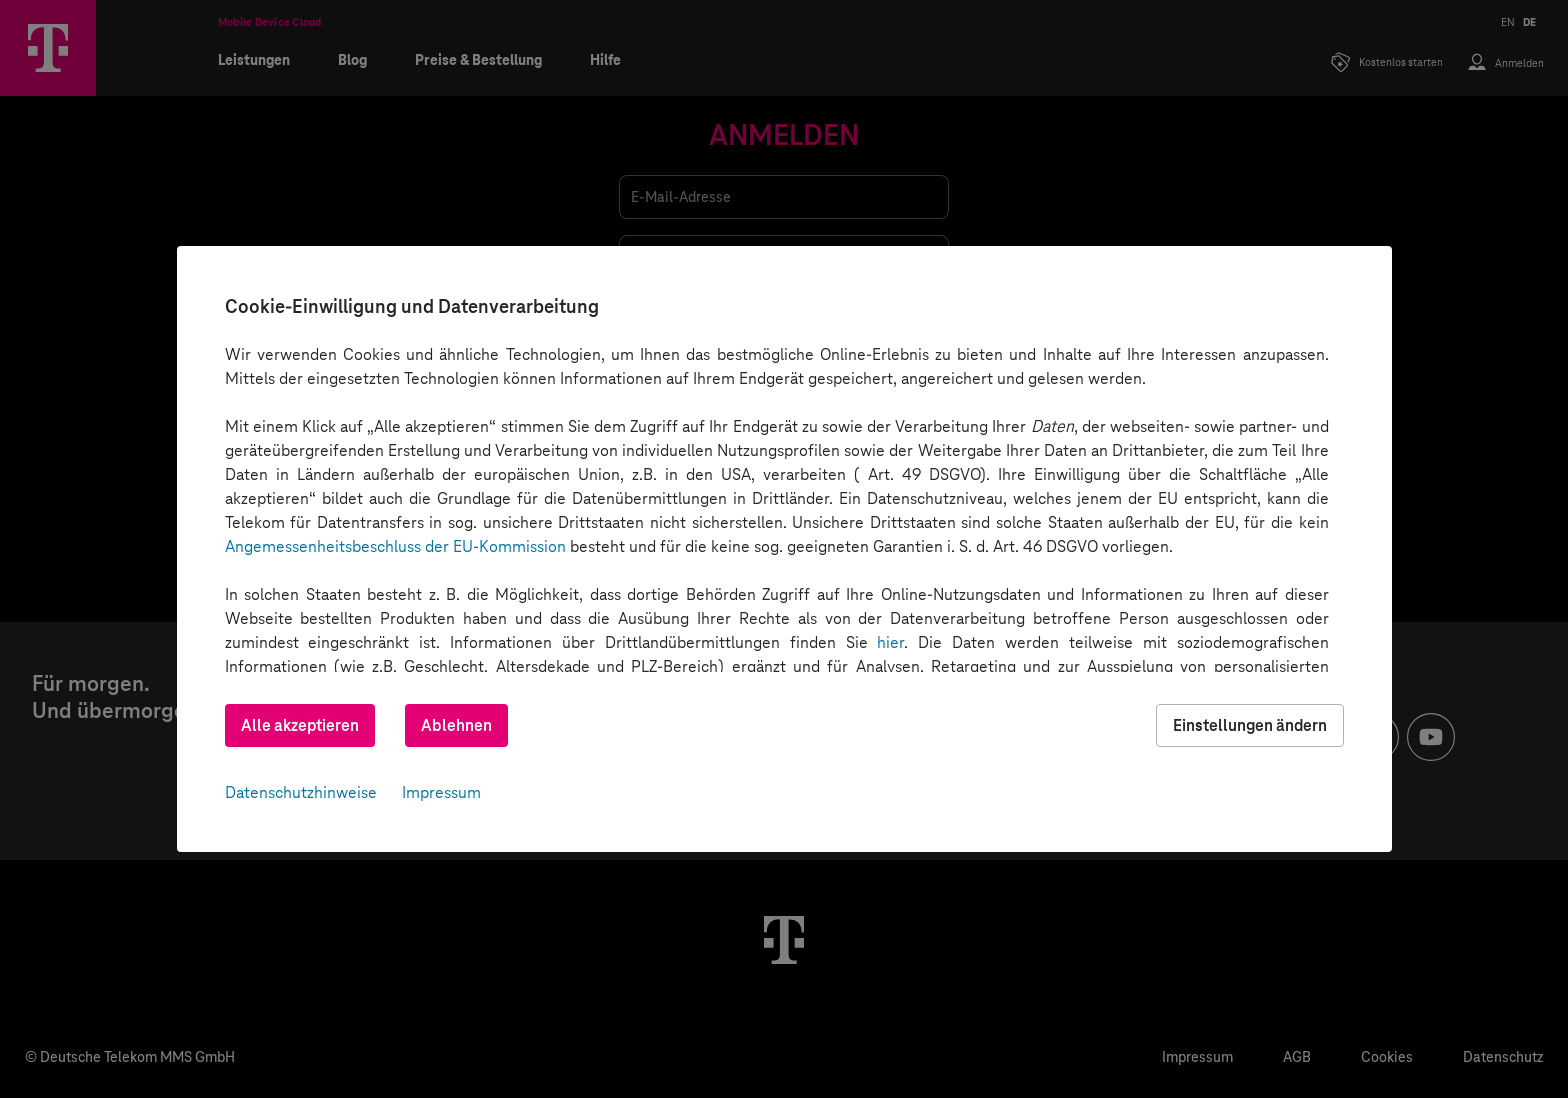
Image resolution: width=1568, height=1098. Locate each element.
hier (890, 642)
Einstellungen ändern (1250, 725)
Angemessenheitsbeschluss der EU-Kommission (395, 546)
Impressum (441, 792)
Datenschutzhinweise (301, 792)
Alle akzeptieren (300, 725)
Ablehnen (456, 725)
